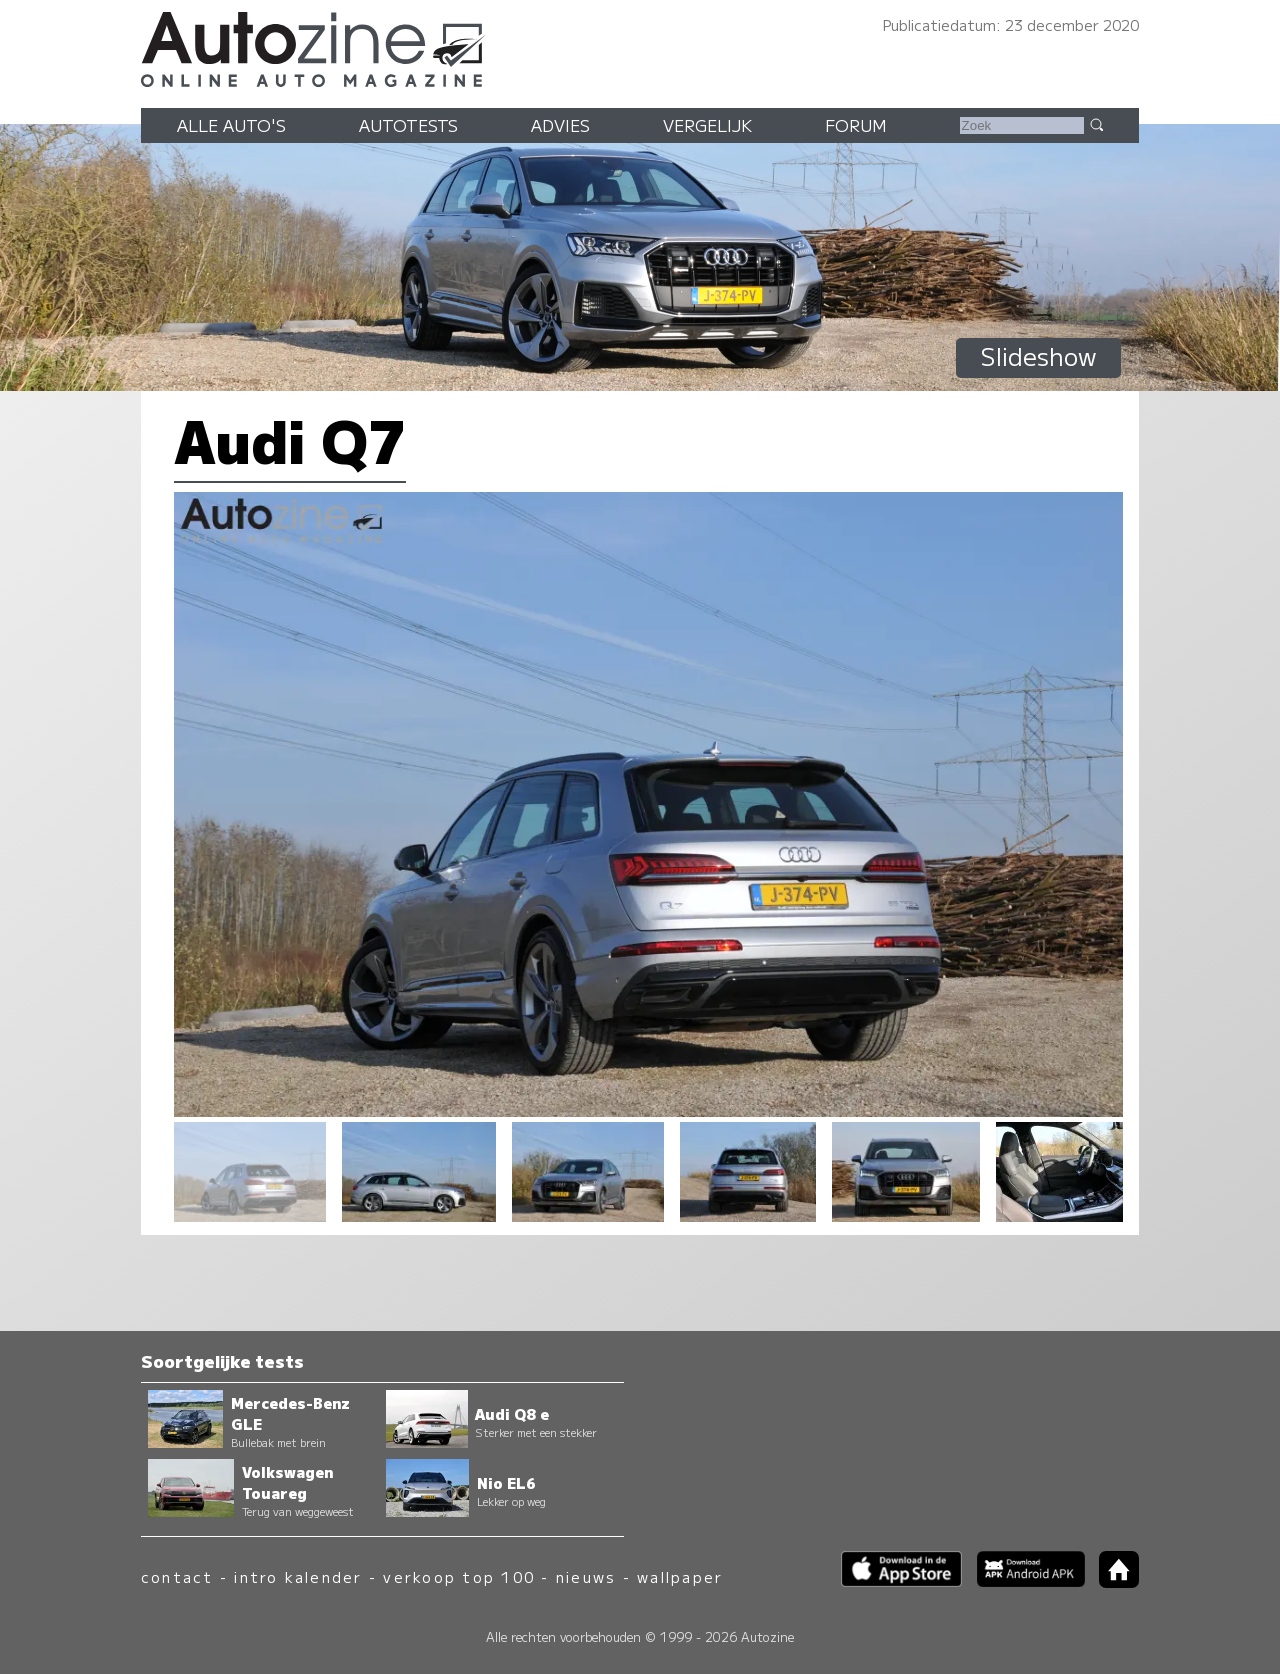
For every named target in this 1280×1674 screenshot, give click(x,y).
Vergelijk (707, 125)
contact (177, 1576)
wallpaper (680, 1576)
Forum (856, 125)
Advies (560, 125)
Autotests (408, 125)
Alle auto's (231, 125)
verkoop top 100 (459, 1576)
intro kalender (298, 1576)
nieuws (586, 1576)
